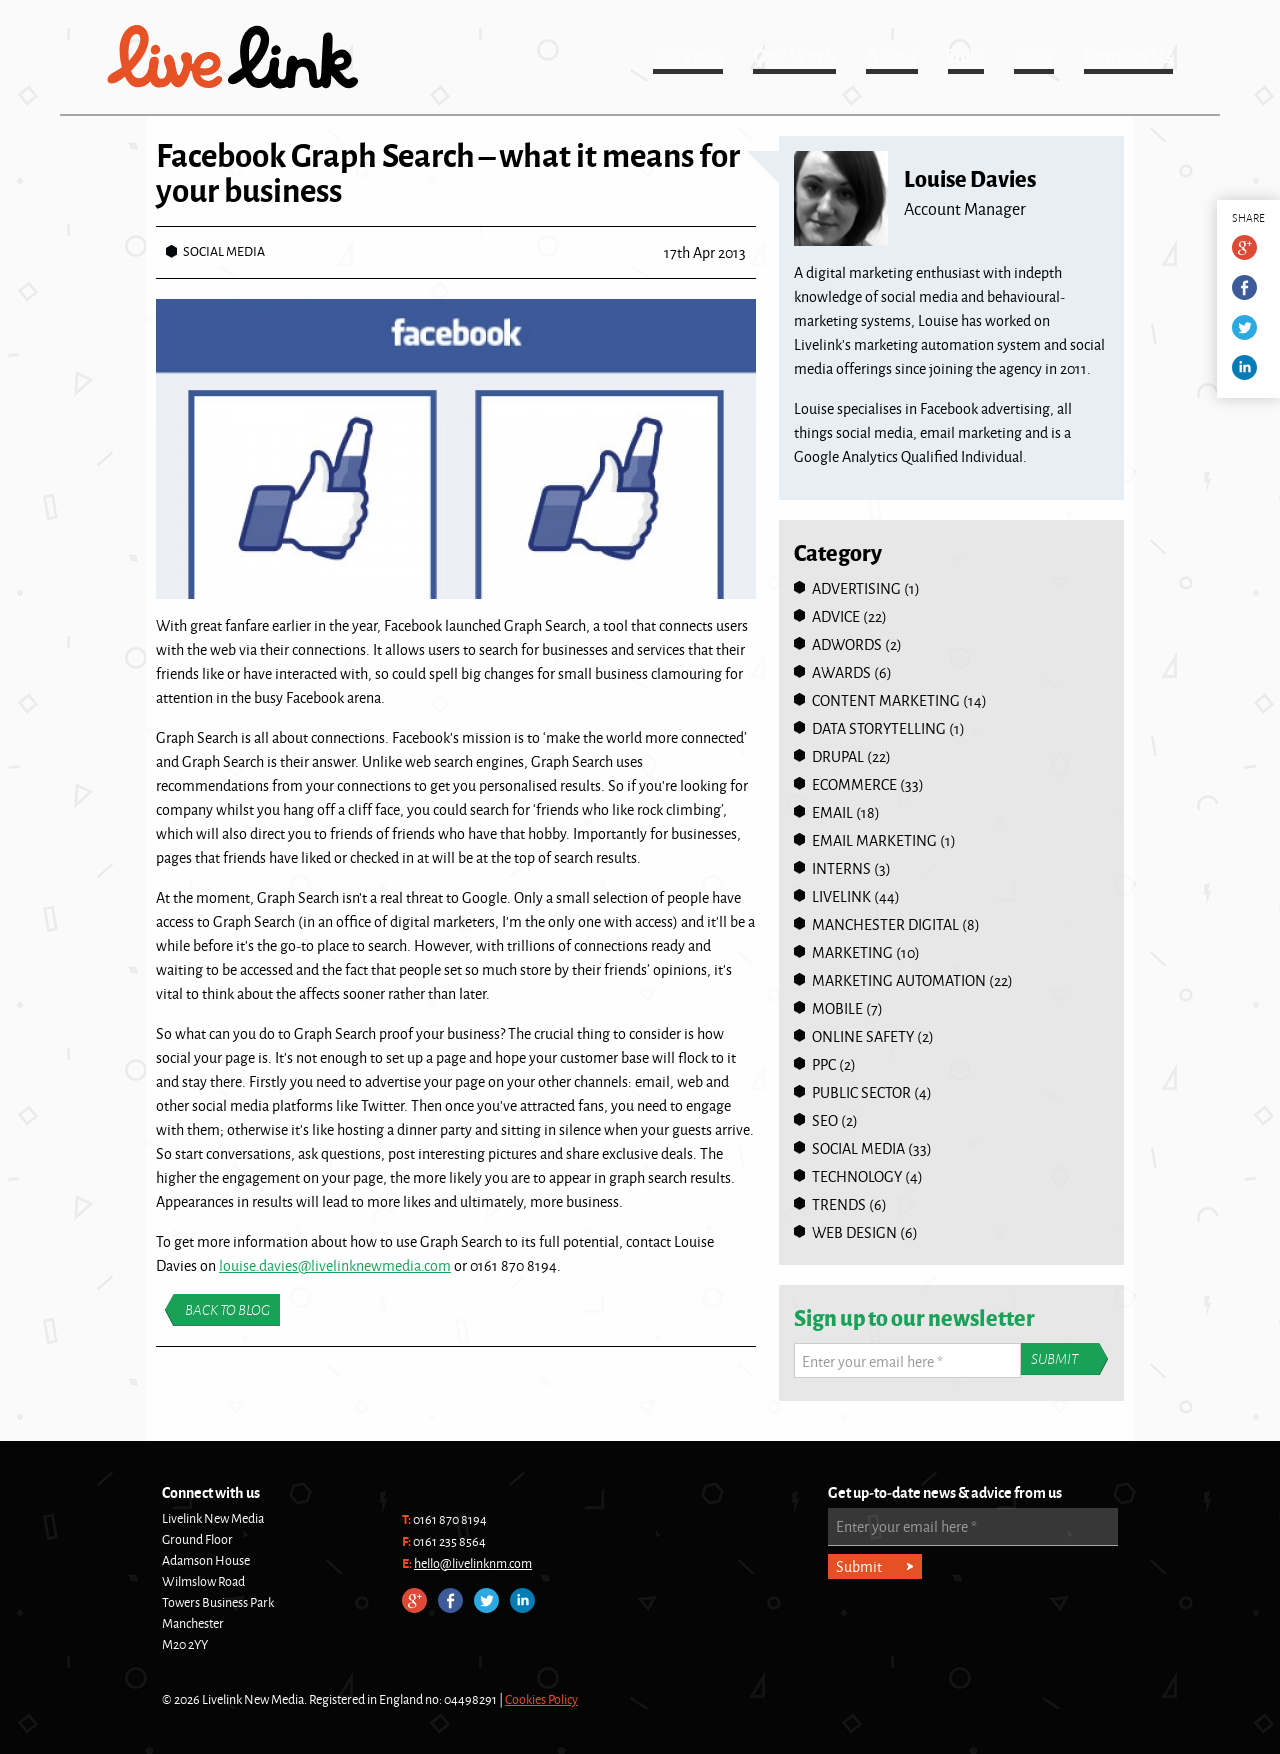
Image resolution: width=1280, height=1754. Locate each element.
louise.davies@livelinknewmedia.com (335, 1265)
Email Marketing (874, 840)
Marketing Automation (899, 980)
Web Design (854, 1232)
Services (688, 54)
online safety (863, 1036)
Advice (836, 616)
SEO (825, 1120)
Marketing (852, 952)
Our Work (794, 54)
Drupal (838, 756)
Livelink (233, 57)
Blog (1034, 54)
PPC (824, 1064)
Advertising (856, 588)
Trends (839, 1204)
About (892, 54)
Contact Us (1128, 54)
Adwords (847, 644)
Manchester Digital (885, 924)
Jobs (966, 54)
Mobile (837, 1008)
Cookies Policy (541, 1699)
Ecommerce (854, 784)
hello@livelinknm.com (473, 1563)
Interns (841, 868)
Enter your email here (872, 1361)
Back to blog (227, 1310)
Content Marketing (886, 700)
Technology (857, 1176)
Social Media (224, 251)
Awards (841, 672)
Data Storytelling (879, 728)
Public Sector (861, 1092)
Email (832, 812)
